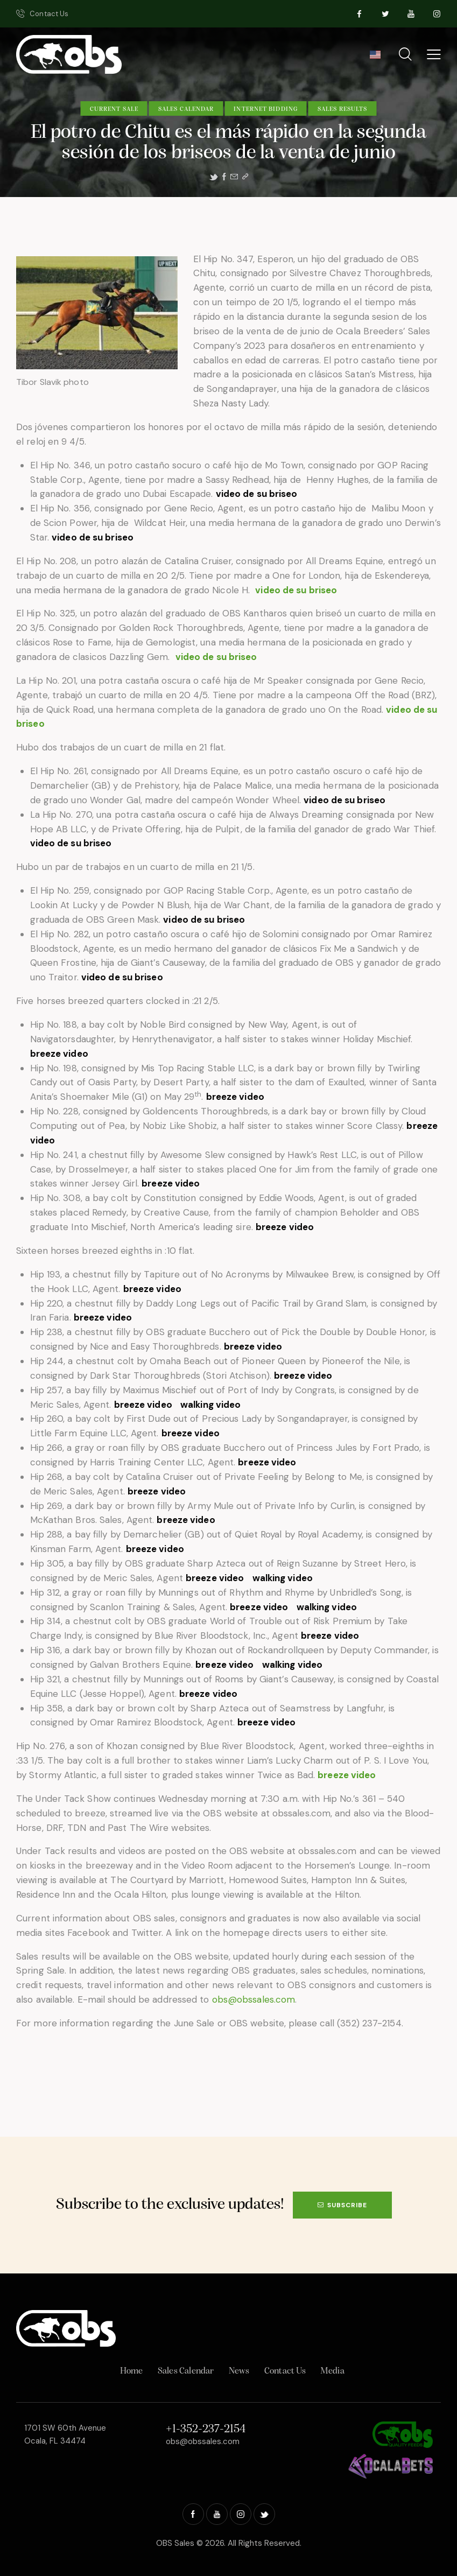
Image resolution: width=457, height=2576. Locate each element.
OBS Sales (175, 2543)
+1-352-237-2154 (205, 2429)
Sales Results (342, 109)
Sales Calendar (186, 109)
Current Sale (114, 109)
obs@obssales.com (254, 1999)
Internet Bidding (266, 109)
